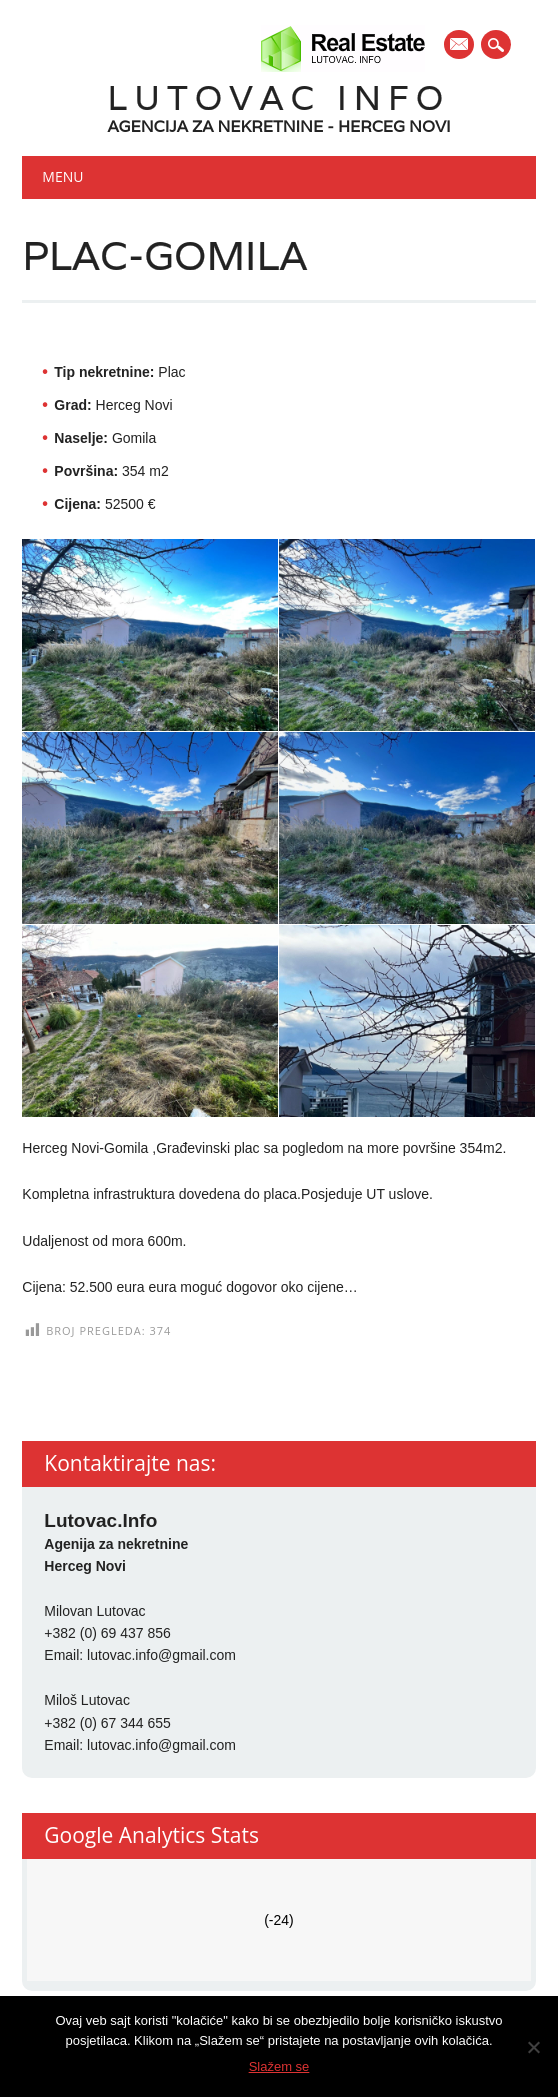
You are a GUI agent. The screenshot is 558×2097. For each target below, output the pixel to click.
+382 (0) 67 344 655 (107, 1723)
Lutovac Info (279, 97)
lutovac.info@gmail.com (161, 1655)
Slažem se (279, 2066)
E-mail (460, 46)
